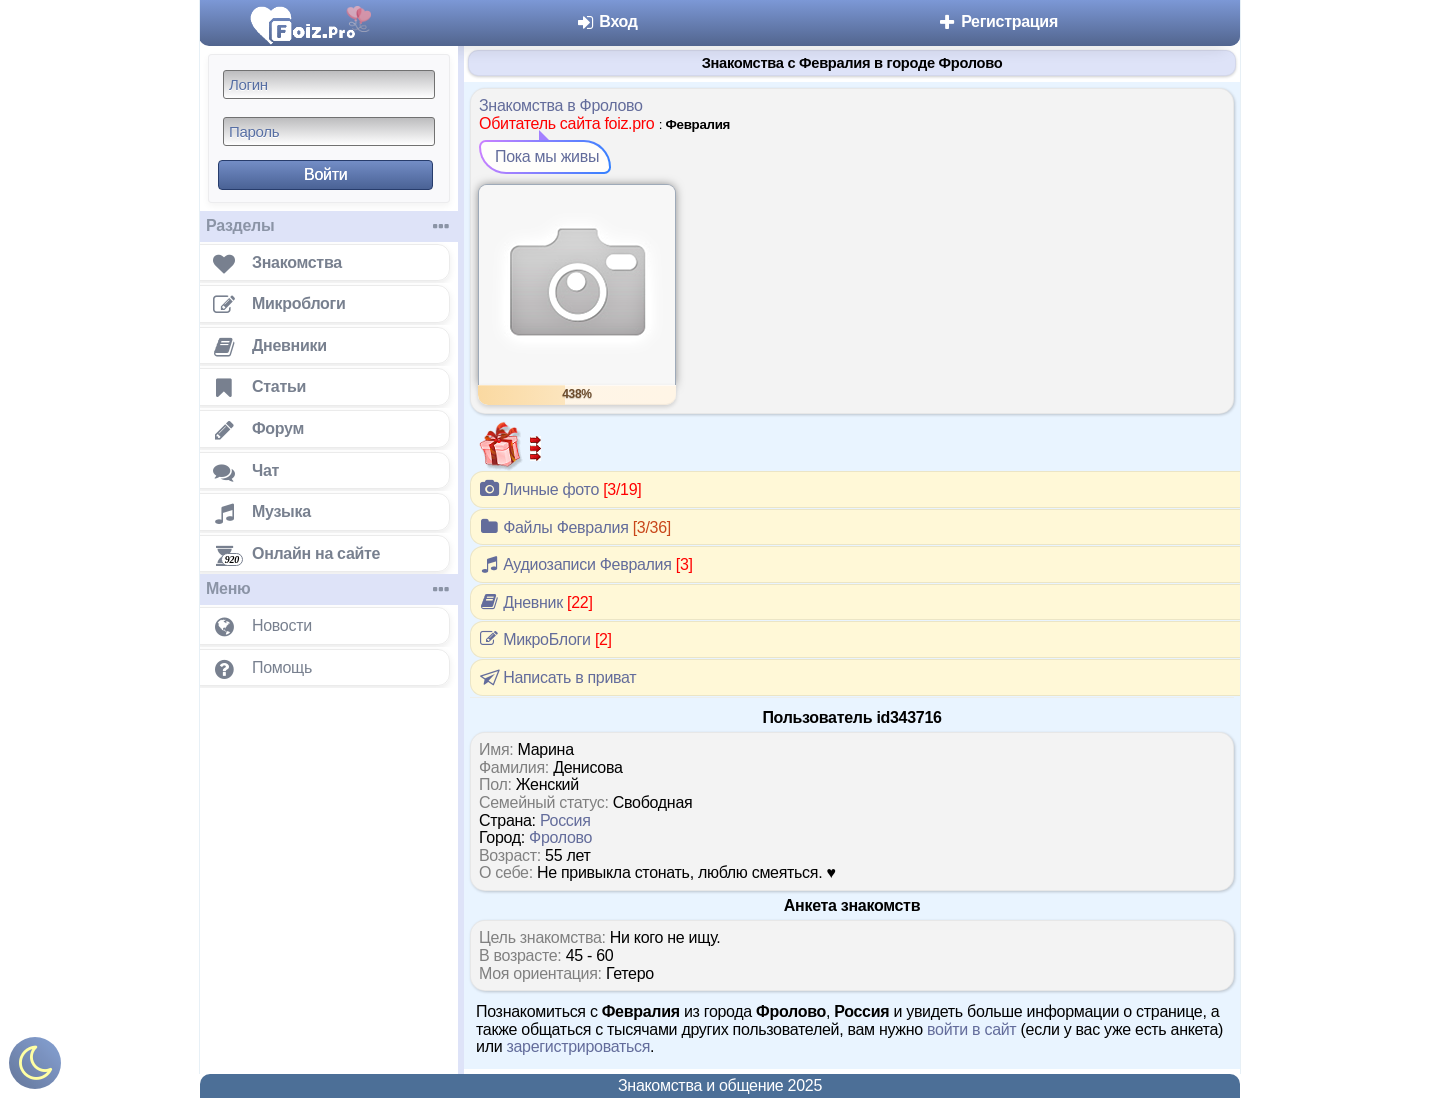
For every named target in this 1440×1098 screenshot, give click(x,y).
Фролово (560, 837)
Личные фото (560, 489)
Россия (565, 820)
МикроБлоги (545, 639)
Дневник (536, 602)
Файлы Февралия (575, 527)
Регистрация (997, 21)
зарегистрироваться (578, 1046)
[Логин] (329, 84)
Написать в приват (556, 677)
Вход (606, 21)
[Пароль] (329, 131)
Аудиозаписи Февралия (586, 564)
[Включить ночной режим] (35, 1067)
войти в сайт (971, 1029)
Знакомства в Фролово (561, 105)
